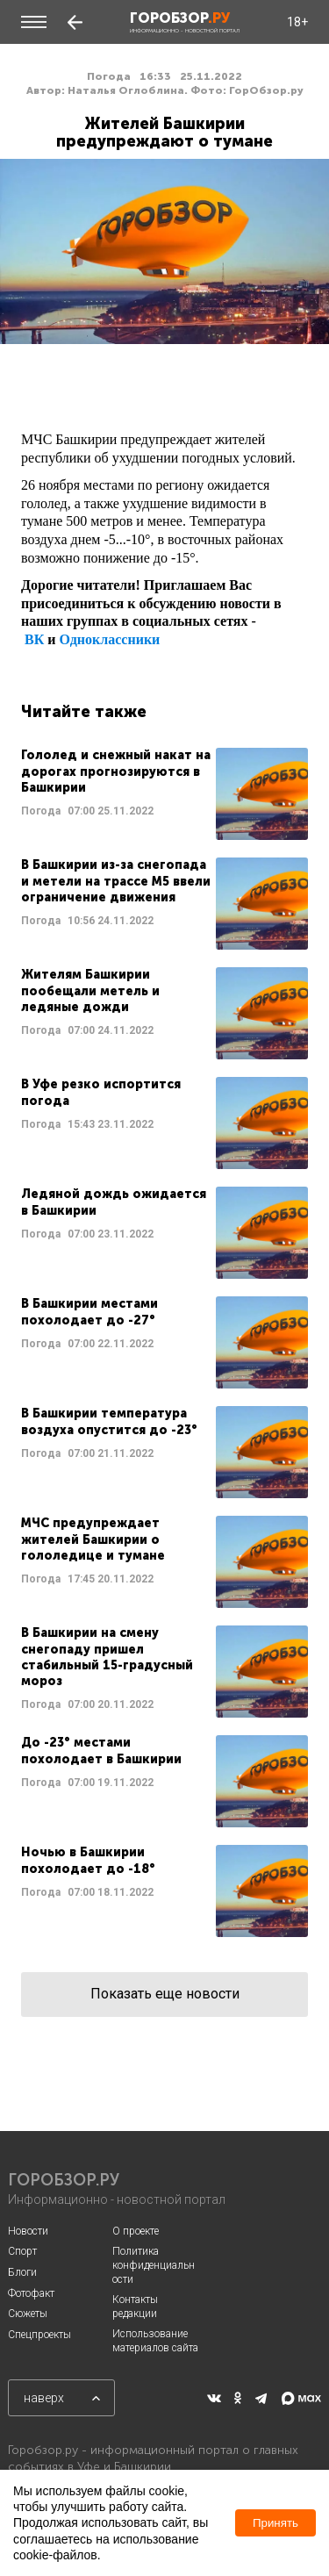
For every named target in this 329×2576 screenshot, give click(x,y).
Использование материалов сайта (155, 2341)
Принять (275, 2522)
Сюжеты (27, 2313)
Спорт (22, 2251)
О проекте (135, 2231)
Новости (28, 2231)
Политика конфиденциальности (153, 2265)
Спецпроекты (39, 2334)
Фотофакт (31, 2293)
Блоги (22, 2272)
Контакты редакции (135, 2306)
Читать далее (164, 794)
